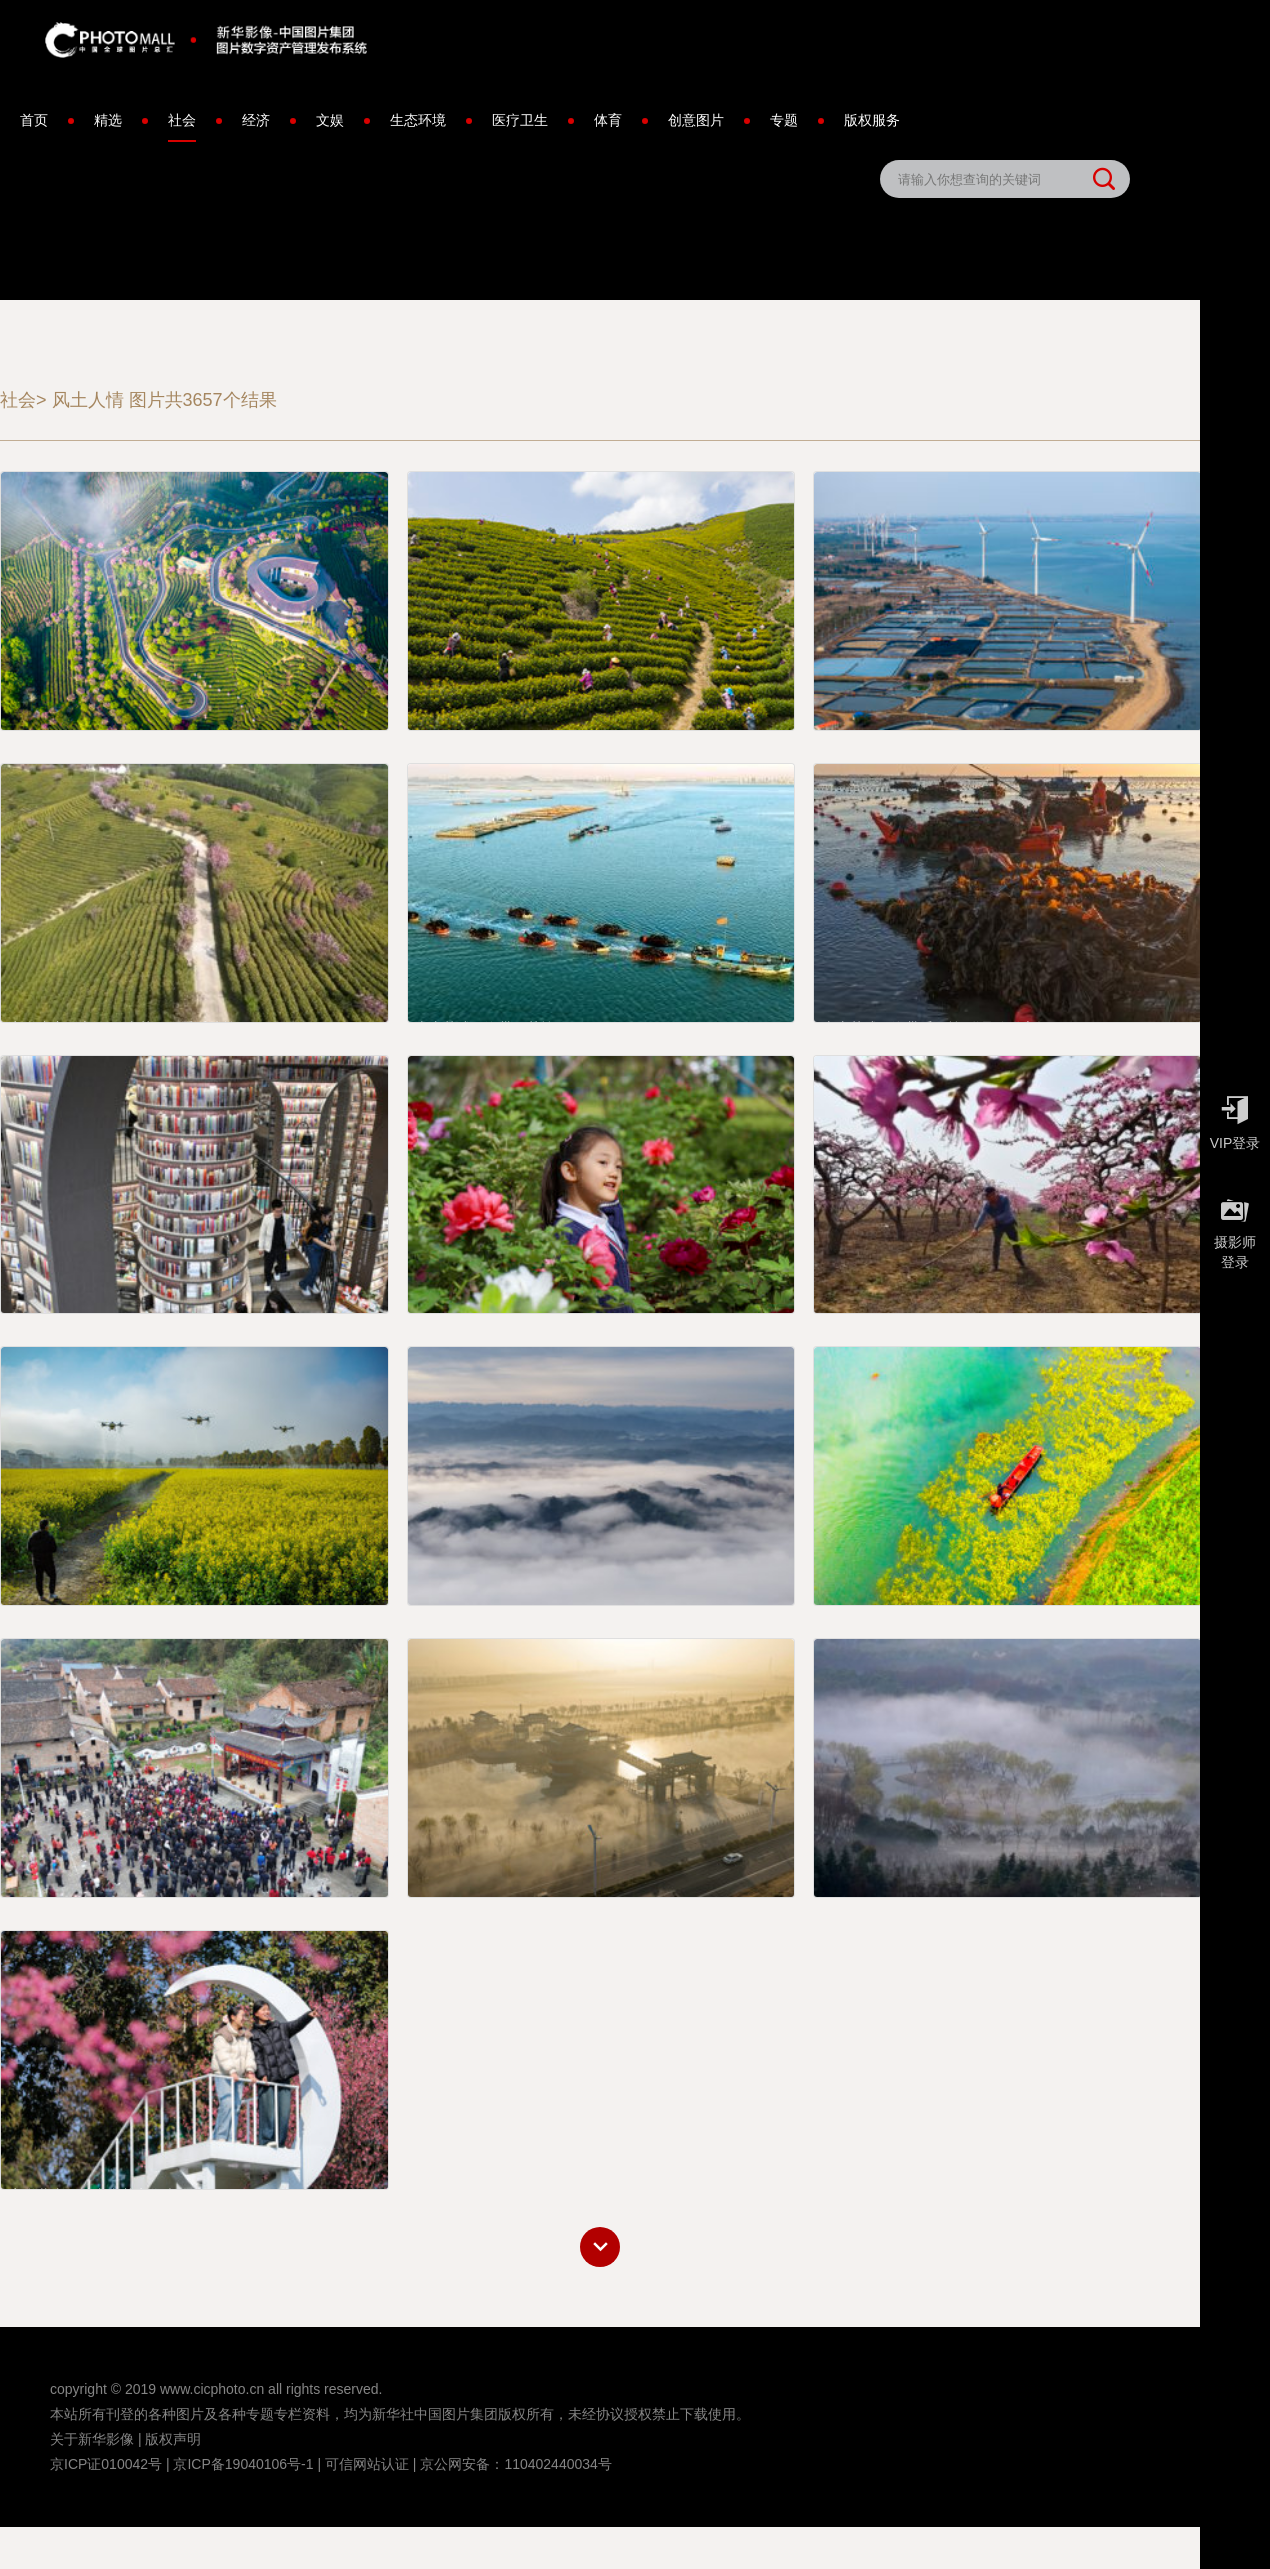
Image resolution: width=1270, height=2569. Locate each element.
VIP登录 (1235, 1118)
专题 (784, 120)
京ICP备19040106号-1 (243, 2464)
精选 (108, 120)
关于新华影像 (92, 2439)
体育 (608, 120)
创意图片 (696, 120)
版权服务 (872, 120)
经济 (256, 120)
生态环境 (418, 120)
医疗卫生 (520, 120)
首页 (34, 120)
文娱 (330, 120)
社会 (182, 127)
